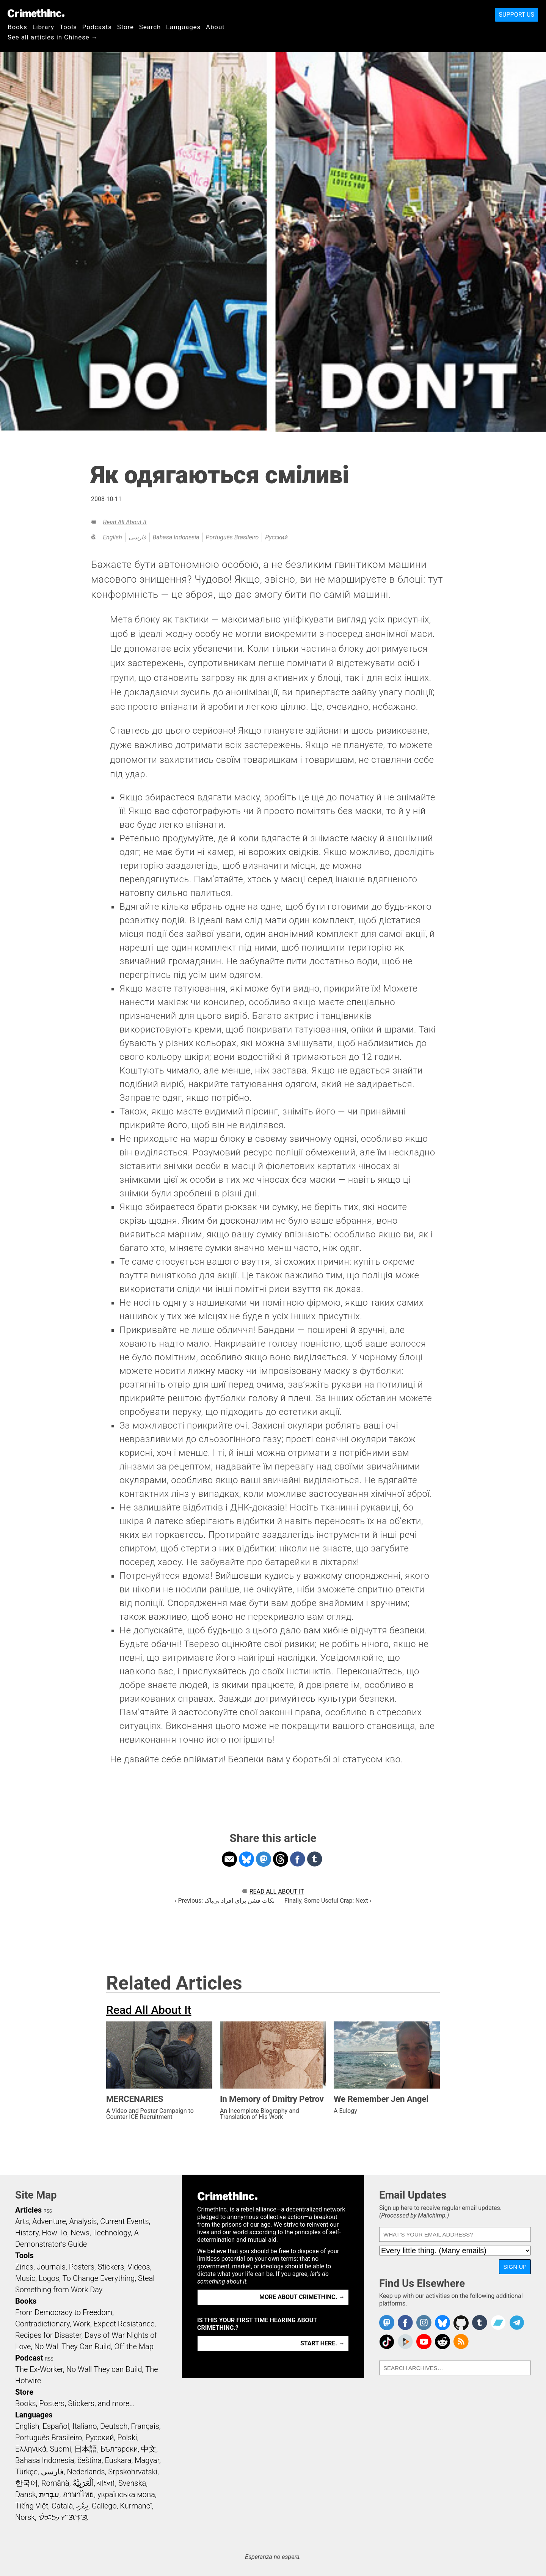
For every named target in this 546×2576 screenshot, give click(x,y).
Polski (127, 2437)
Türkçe (26, 2471)
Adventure (49, 2221)
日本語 (85, 2448)
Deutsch (113, 2426)
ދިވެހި (82, 2505)
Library (43, 27)
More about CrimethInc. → (302, 2297)
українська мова (126, 2494)
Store (125, 27)
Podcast (29, 2357)
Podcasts (97, 27)
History (27, 2232)
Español (55, 2426)
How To (54, 2232)
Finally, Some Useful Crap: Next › (327, 1900)
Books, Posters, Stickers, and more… (74, 2403)
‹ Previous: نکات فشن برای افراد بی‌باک (225, 1900)
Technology (112, 2232)
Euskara (118, 2460)
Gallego (104, 2505)
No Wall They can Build (104, 2369)
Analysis (83, 2221)
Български (119, 2448)
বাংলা (106, 2483)
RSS (48, 2211)
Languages (183, 27)
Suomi (60, 2448)
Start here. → (322, 2343)
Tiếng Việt (31, 2505)
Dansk (25, 2494)
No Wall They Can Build (72, 2346)
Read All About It (124, 522)
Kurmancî (136, 2505)
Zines (24, 2266)
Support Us (516, 14)
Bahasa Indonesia (176, 537)
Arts (22, 2221)
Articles (28, 2210)
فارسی (137, 537)
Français (145, 2426)
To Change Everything (99, 2278)
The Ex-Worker (39, 2369)
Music (25, 2278)
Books (17, 27)
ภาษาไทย (78, 2494)
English (112, 537)
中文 (148, 2448)
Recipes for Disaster (48, 2335)
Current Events (124, 2221)
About (215, 27)
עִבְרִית (49, 2494)
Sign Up (515, 2266)
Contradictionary (42, 2323)
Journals (51, 2266)
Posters (81, 2266)
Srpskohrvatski (132, 2471)
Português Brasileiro (232, 537)
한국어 (26, 2483)
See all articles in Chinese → (53, 37)
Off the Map (133, 2346)
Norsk (25, 2517)
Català (62, 2505)
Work (81, 2323)
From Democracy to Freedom (63, 2312)
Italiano (84, 2426)
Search (150, 27)
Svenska (132, 2483)
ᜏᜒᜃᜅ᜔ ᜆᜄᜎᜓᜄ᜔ (63, 2517)
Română (55, 2483)
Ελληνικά (30, 2448)
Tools (68, 27)
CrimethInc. (36, 13)
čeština (89, 2460)
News (80, 2232)
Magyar (147, 2460)
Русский (276, 537)
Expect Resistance (124, 2323)
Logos (49, 2278)
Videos (138, 2266)
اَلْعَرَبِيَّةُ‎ (83, 2483)
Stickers (111, 2266)
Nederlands (86, 2471)
